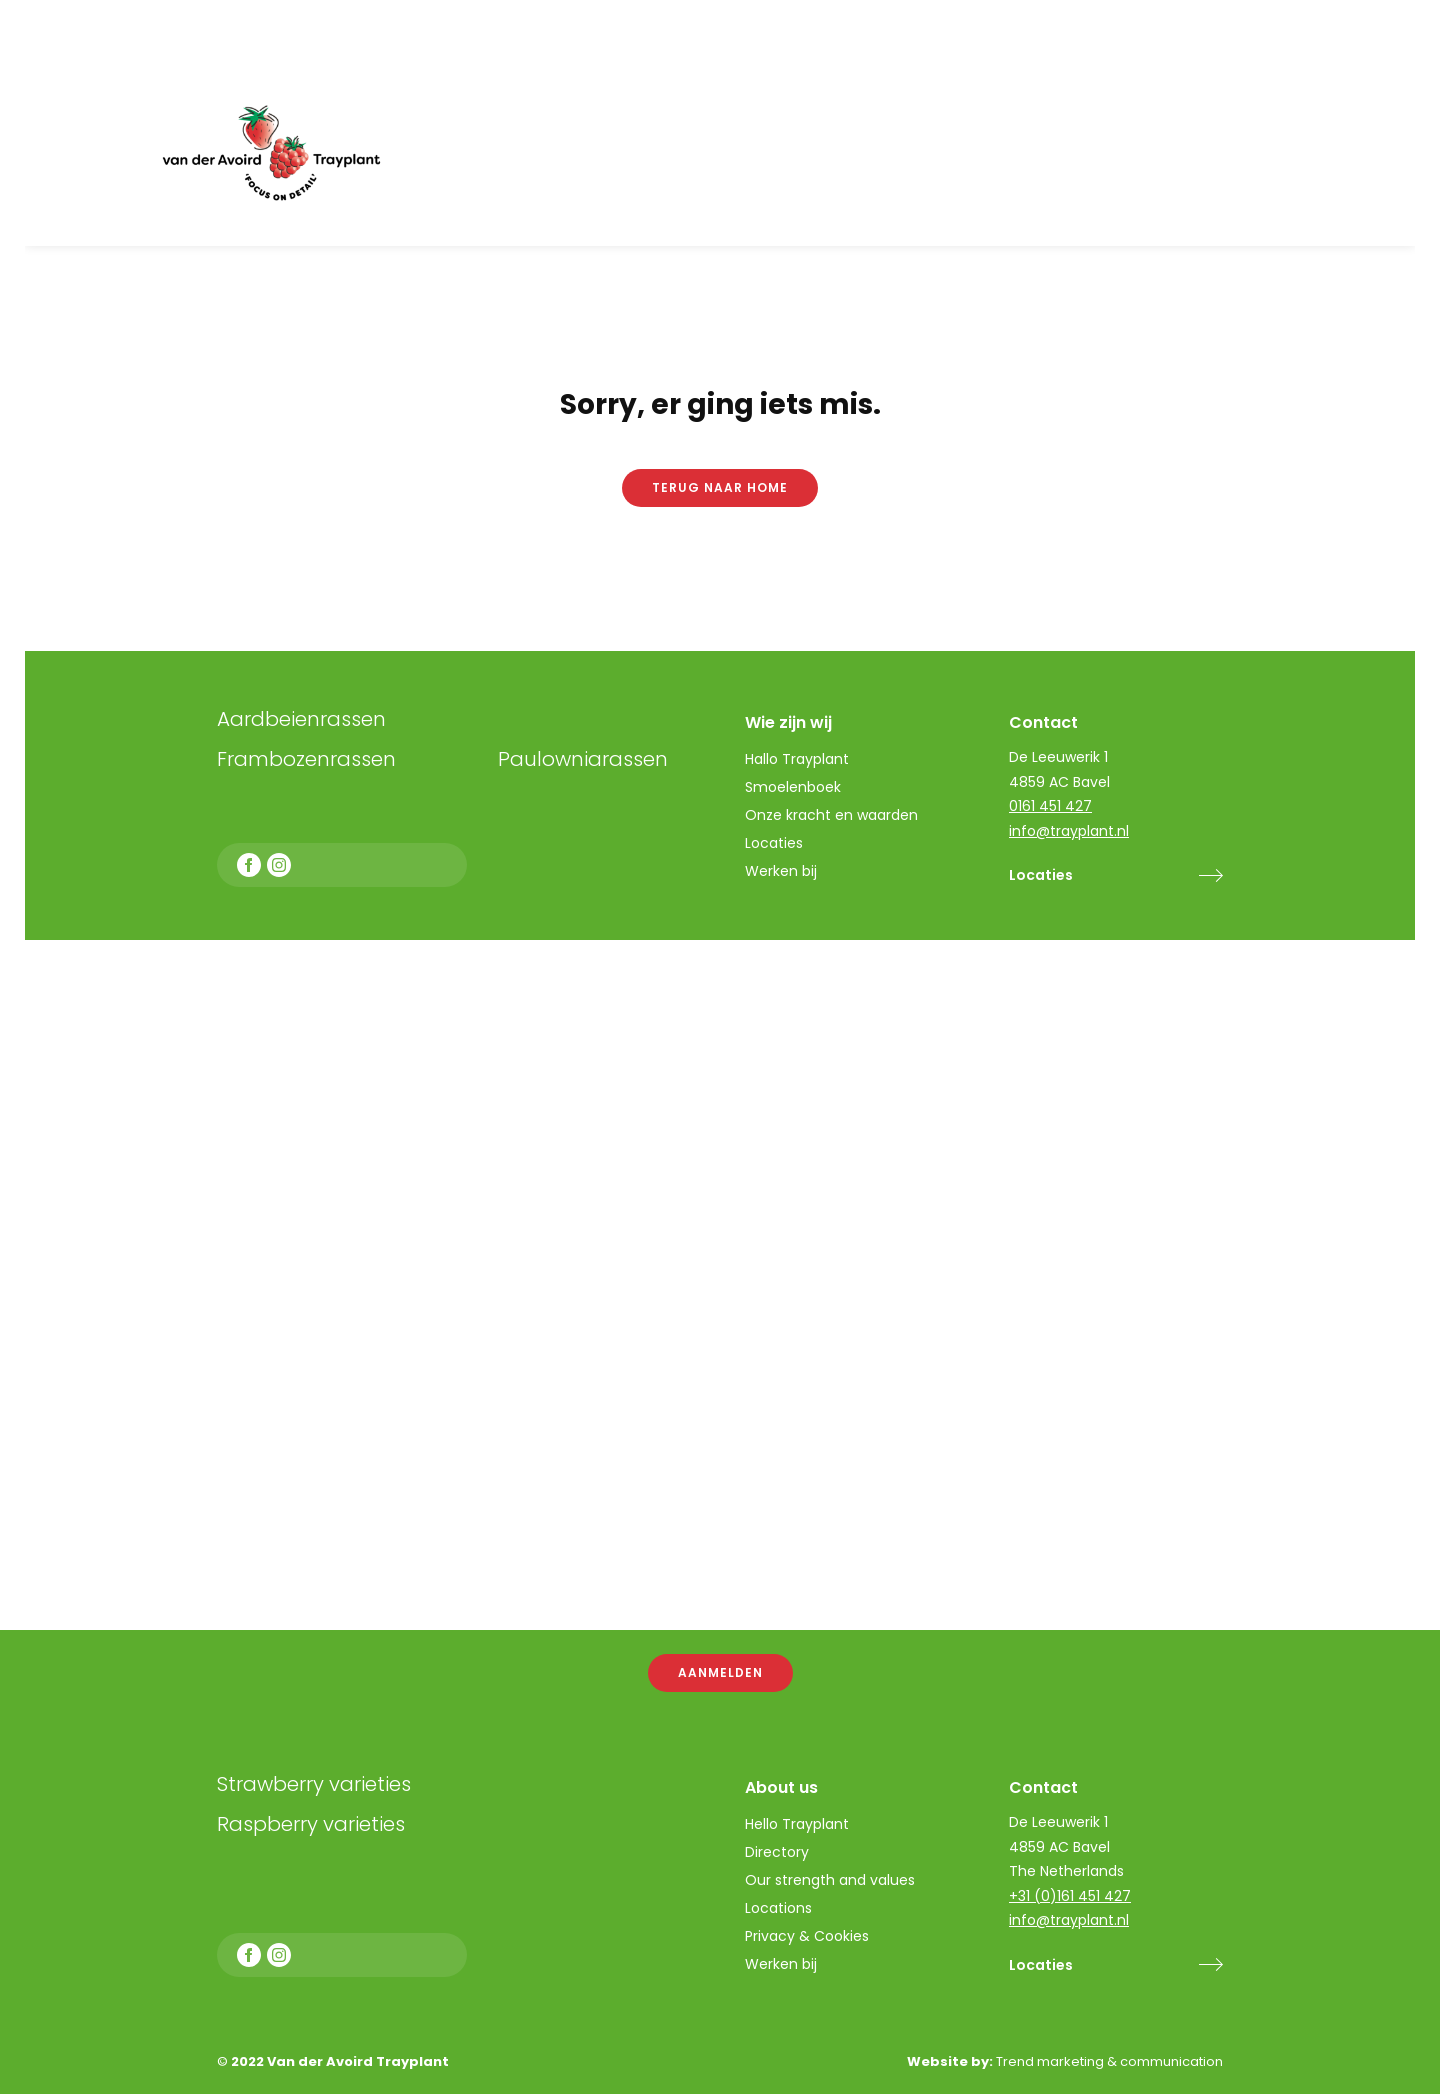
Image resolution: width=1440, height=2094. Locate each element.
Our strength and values (830, 1880)
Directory (777, 1852)
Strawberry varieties (314, 1784)
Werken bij (781, 1964)
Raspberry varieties (311, 1824)
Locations (778, 1908)
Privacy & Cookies (807, 1936)
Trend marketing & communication (1109, 2061)
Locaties (1041, 1965)
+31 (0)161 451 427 (1070, 1896)
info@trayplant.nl (1069, 1920)
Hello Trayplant (797, 1824)
